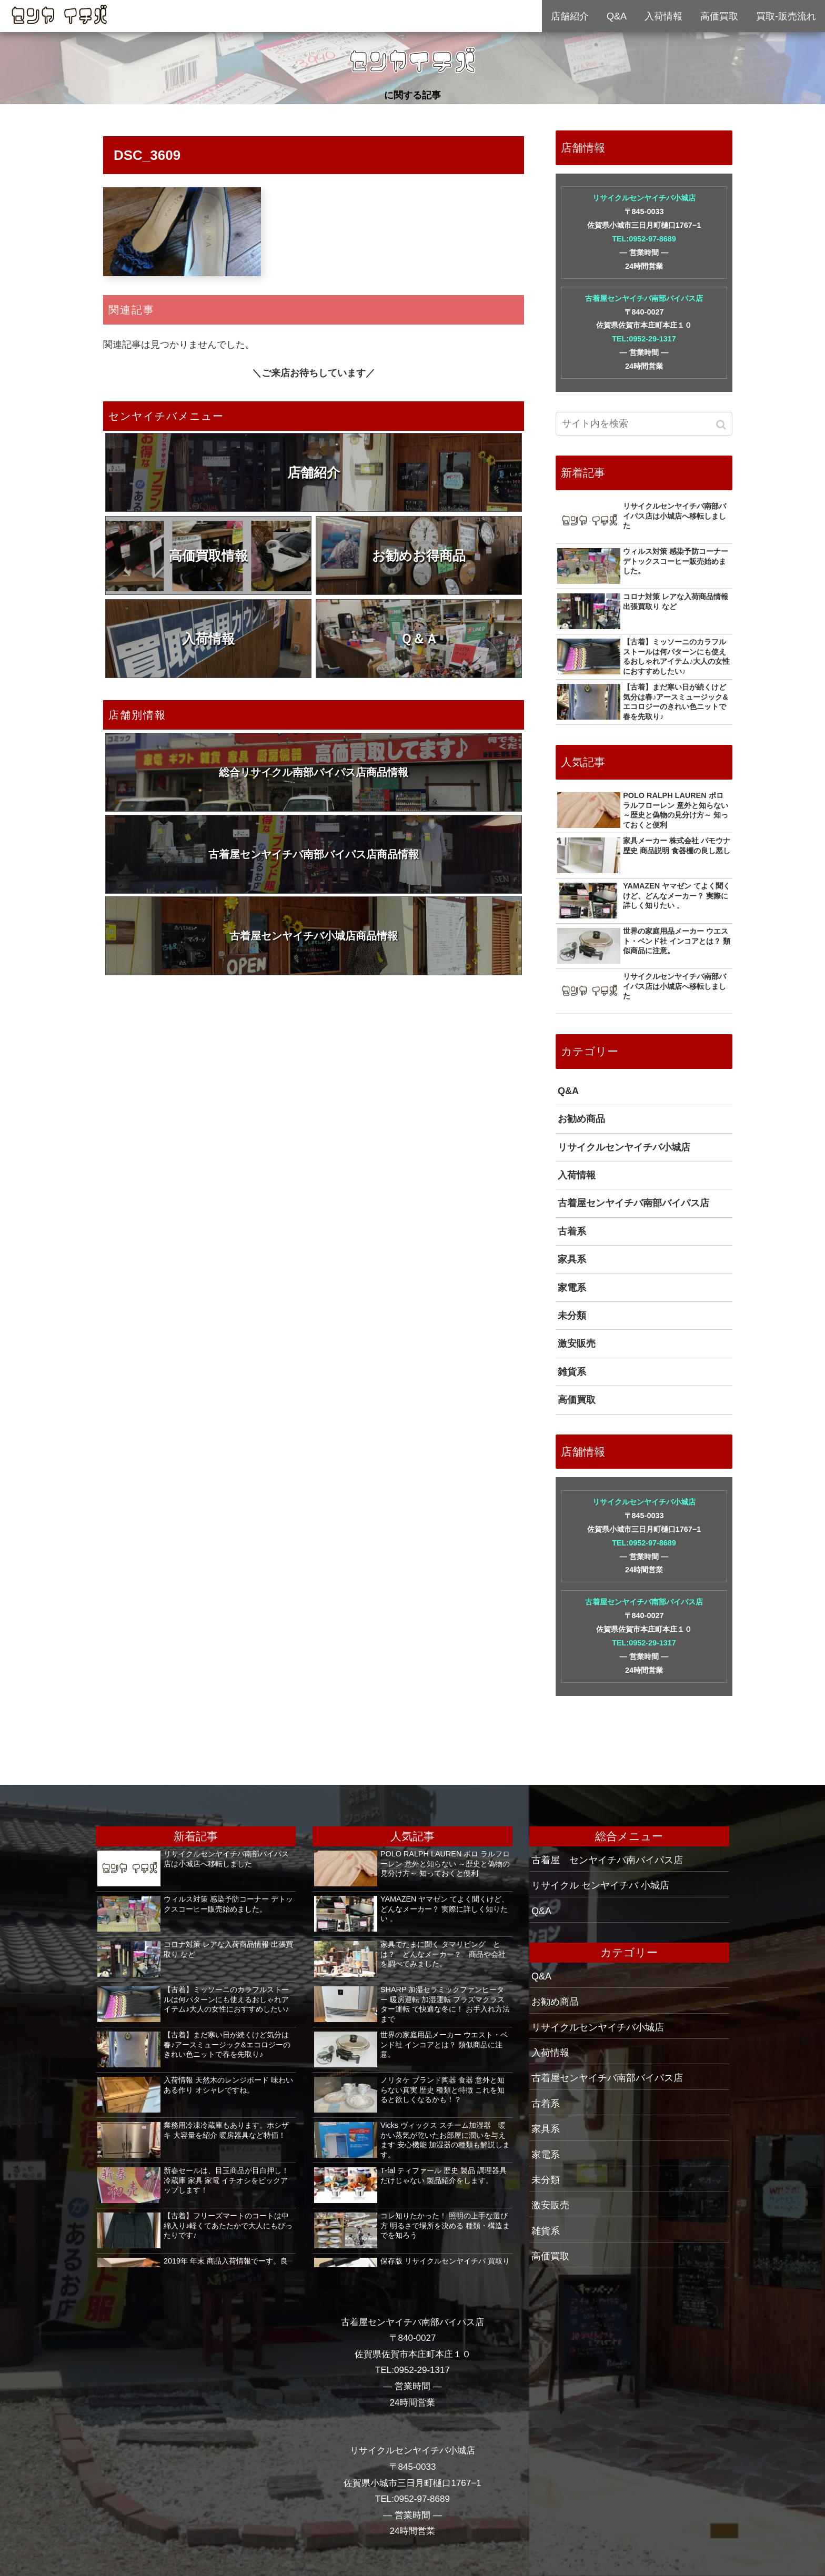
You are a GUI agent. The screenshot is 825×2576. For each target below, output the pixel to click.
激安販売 (577, 1343)
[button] (722, 425)
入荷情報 (208, 638)
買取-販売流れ (786, 16)
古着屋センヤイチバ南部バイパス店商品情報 (313, 854)
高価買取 (577, 1400)
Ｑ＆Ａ (419, 638)
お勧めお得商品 (419, 555)
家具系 (572, 1259)
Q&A (568, 1091)
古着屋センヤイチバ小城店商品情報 (313, 936)
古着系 (572, 1231)
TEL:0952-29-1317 (644, 339)
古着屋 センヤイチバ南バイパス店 (607, 1860)
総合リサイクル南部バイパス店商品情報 (313, 772)
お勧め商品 (581, 1119)
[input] (644, 424)
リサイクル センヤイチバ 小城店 (600, 1885)
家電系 (572, 1287)
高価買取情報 (208, 555)
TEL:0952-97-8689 (644, 239)
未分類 (572, 1315)
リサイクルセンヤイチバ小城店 (644, 198)
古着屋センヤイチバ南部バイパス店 (644, 298)
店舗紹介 (313, 472)
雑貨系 (572, 1372)
